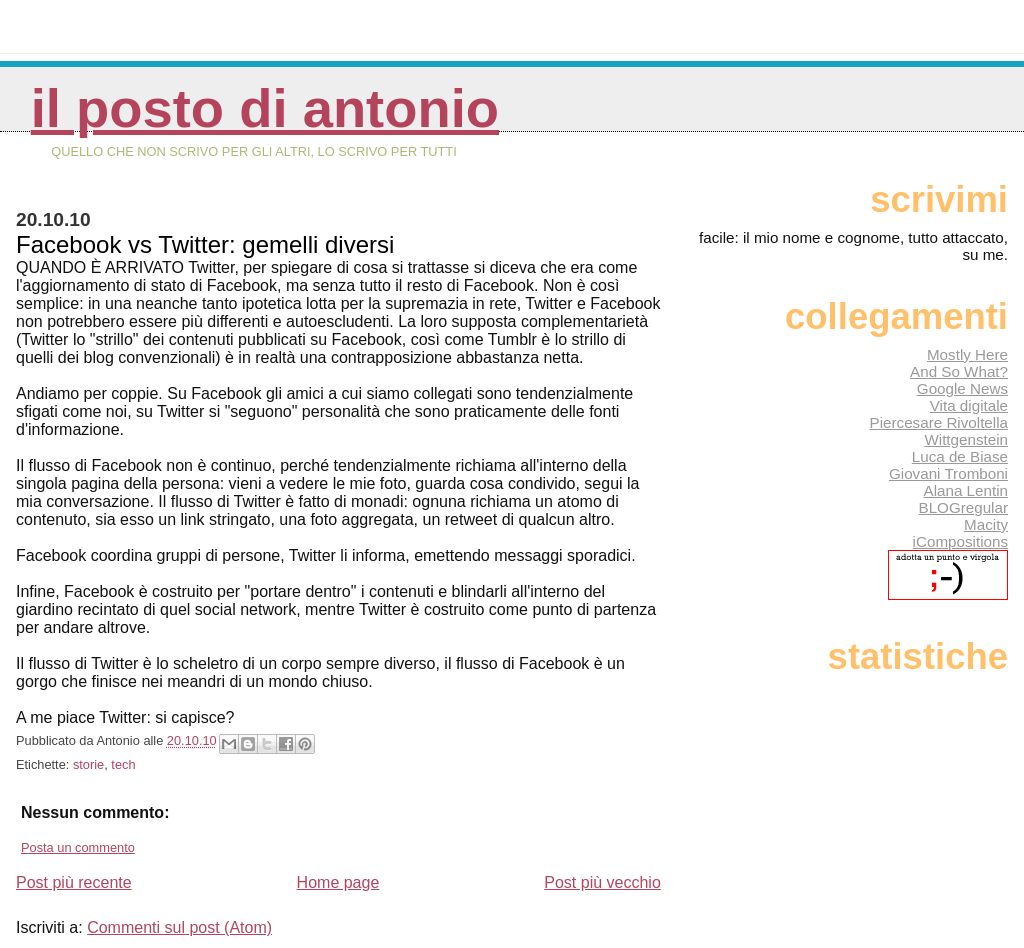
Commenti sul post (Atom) (179, 927)
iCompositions (960, 541)
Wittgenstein (966, 439)
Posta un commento (78, 847)
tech (123, 764)
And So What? (959, 371)
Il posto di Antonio (265, 108)
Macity (986, 524)
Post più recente (74, 882)
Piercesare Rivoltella (939, 422)
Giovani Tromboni (948, 473)
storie (88, 764)
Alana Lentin (966, 490)
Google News (962, 388)
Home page (338, 882)
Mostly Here (967, 354)
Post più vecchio (602, 882)
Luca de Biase (960, 456)
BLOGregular (963, 507)
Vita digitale (969, 405)
